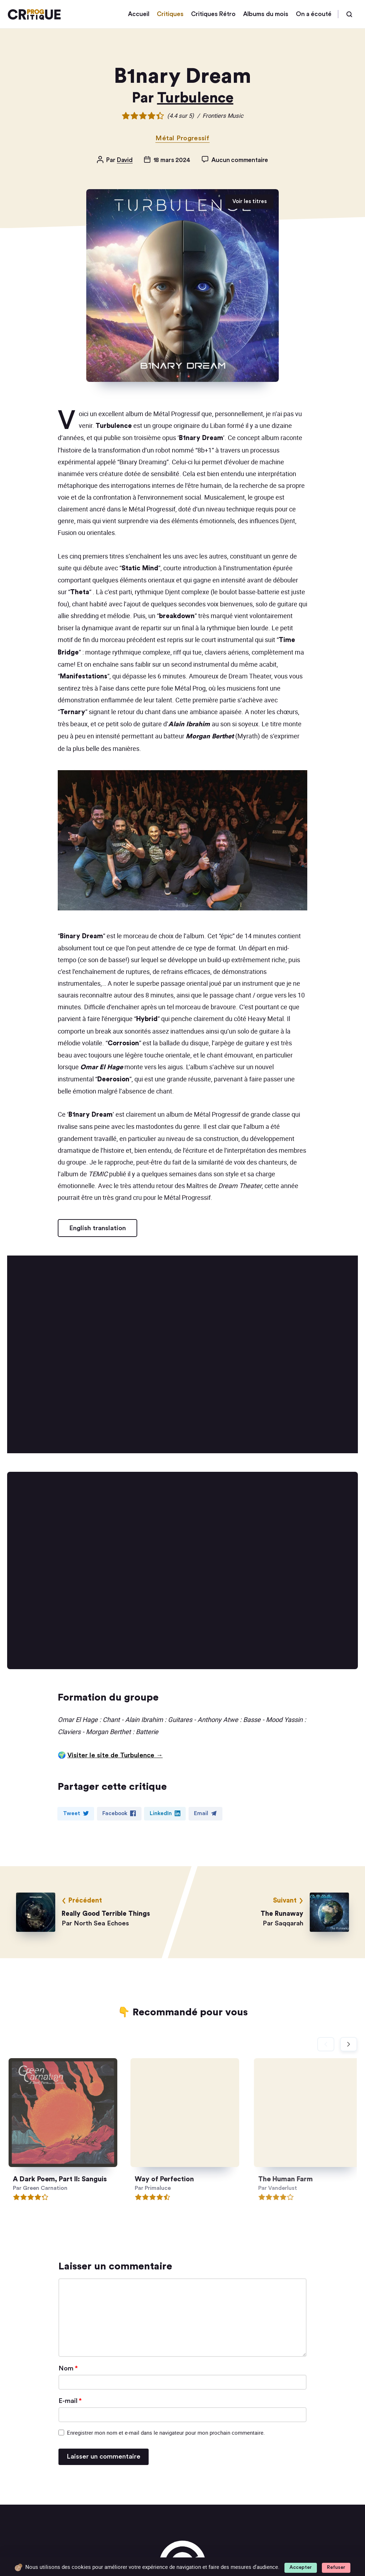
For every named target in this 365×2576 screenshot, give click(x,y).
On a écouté (313, 14)
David (125, 160)
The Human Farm (309, 2179)
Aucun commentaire (239, 160)
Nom (68, 2368)
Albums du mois (265, 14)
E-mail (70, 2401)
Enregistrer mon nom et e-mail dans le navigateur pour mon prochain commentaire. (166, 2432)
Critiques (170, 14)
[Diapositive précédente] (325, 2044)
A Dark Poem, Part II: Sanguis (67, 2179)
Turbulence (195, 98)
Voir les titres (249, 201)
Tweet (76, 1813)
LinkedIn (165, 1813)
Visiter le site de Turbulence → (115, 1755)
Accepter (300, 2567)
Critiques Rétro (213, 14)
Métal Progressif (182, 138)
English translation (97, 1228)
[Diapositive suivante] (348, 2044)
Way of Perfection (176, 2179)
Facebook (119, 1813)
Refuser (336, 2567)
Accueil (138, 14)
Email (205, 1813)
